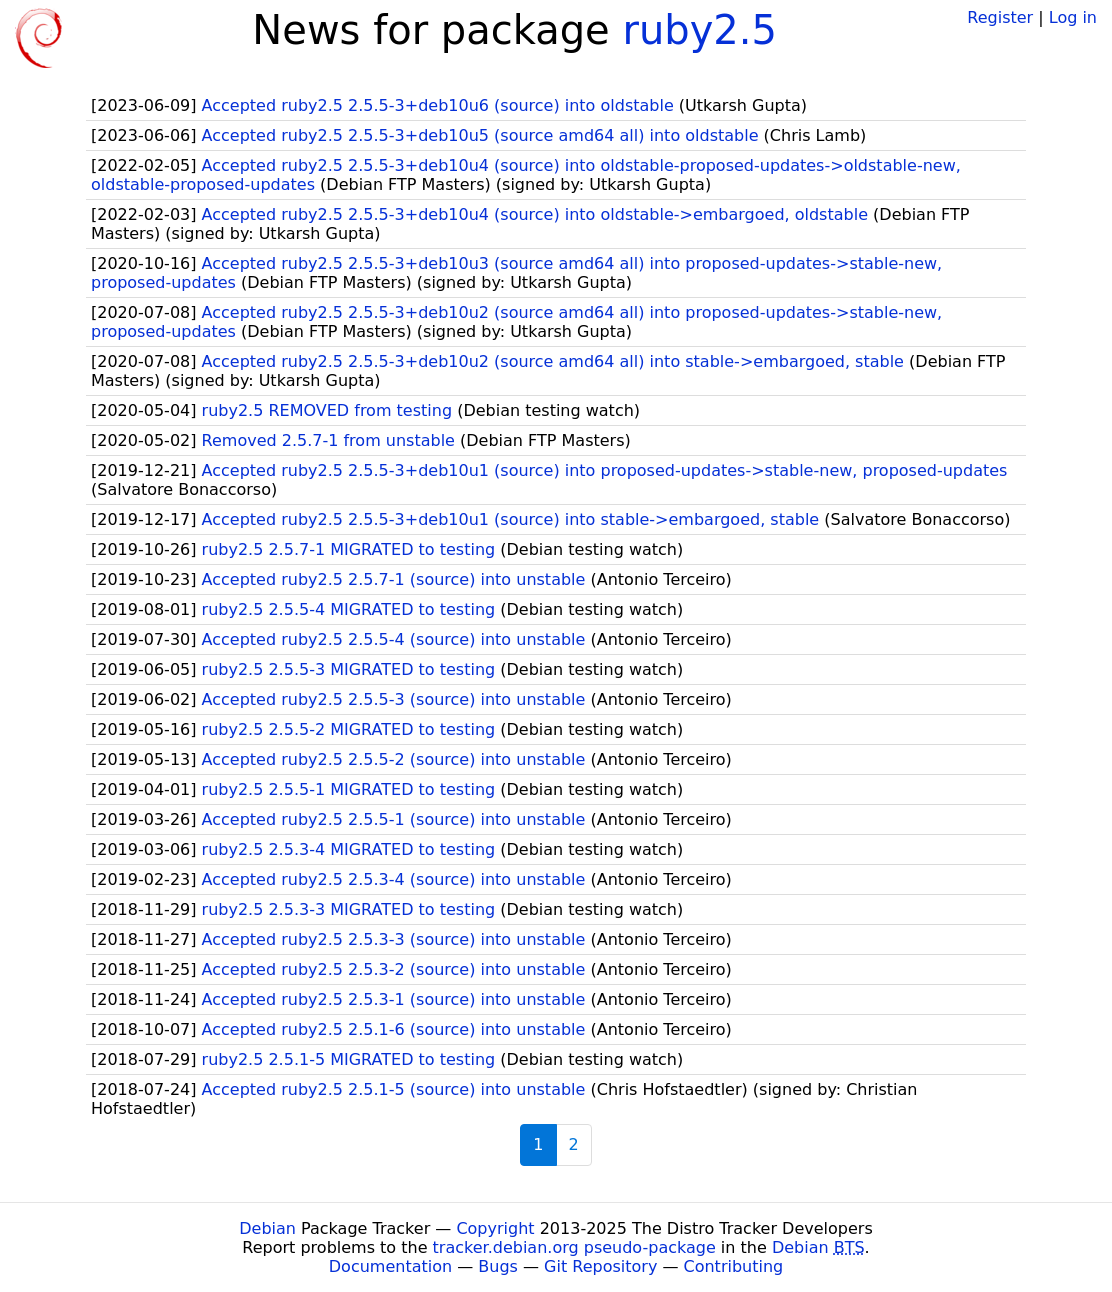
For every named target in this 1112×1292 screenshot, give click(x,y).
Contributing (734, 1266)
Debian (267, 1228)
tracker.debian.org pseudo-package (574, 1247)
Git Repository (600, 1266)
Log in (1073, 17)
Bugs (498, 1266)
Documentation (390, 1266)
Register (1000, 17)
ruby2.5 (699, 30)
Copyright (495, 1228)
